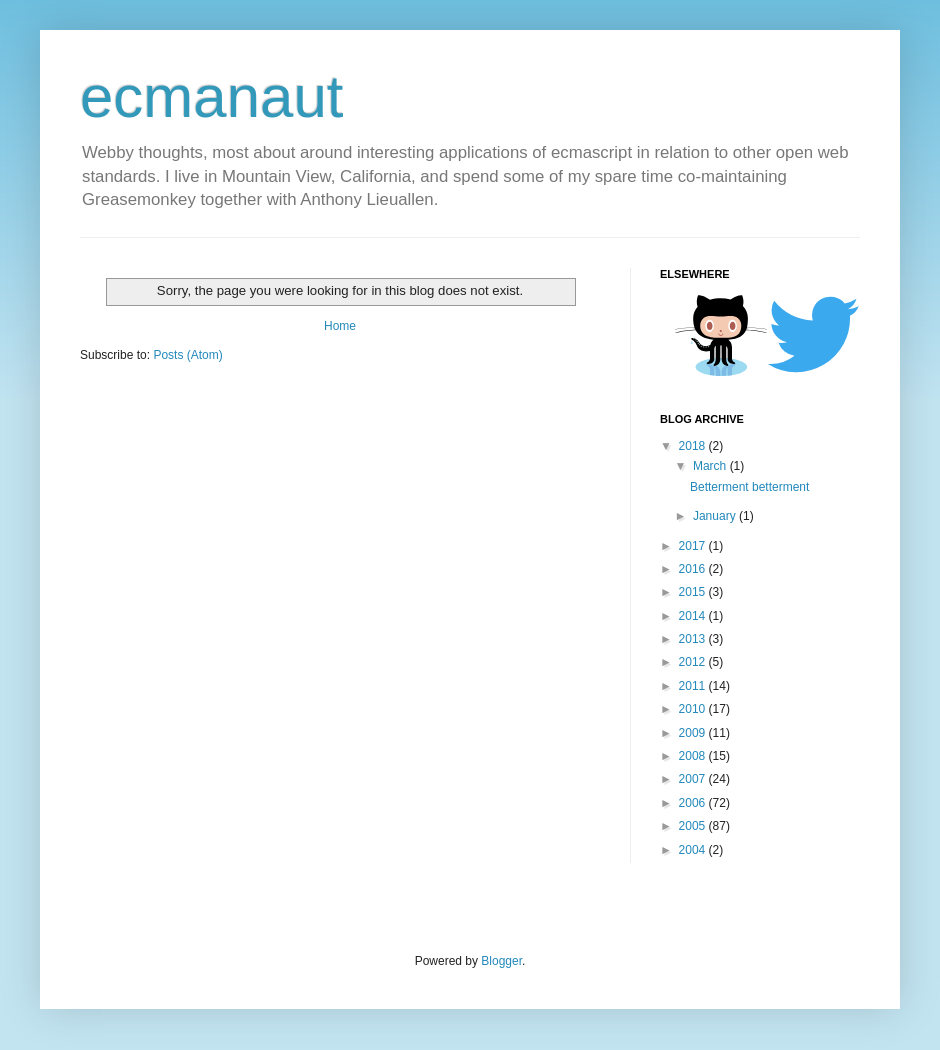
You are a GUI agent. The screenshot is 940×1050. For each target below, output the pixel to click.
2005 (694, 826)
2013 (694, 639)
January (716, 516)
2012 (694, 662)
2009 (694, 733)
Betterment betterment (749, 487)
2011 (694, 686)
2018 (694, 446)
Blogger (501, 961)
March (711, 466)
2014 (694, 616)
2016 (694, 569)
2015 (694, 592)
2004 (694, 850)
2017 (694, 546)
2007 (694, 779)
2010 (694, 709)
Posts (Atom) (187, 355)
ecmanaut (212, 96)
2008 (694, 756)
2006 (694, 803)
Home (340, 326)
